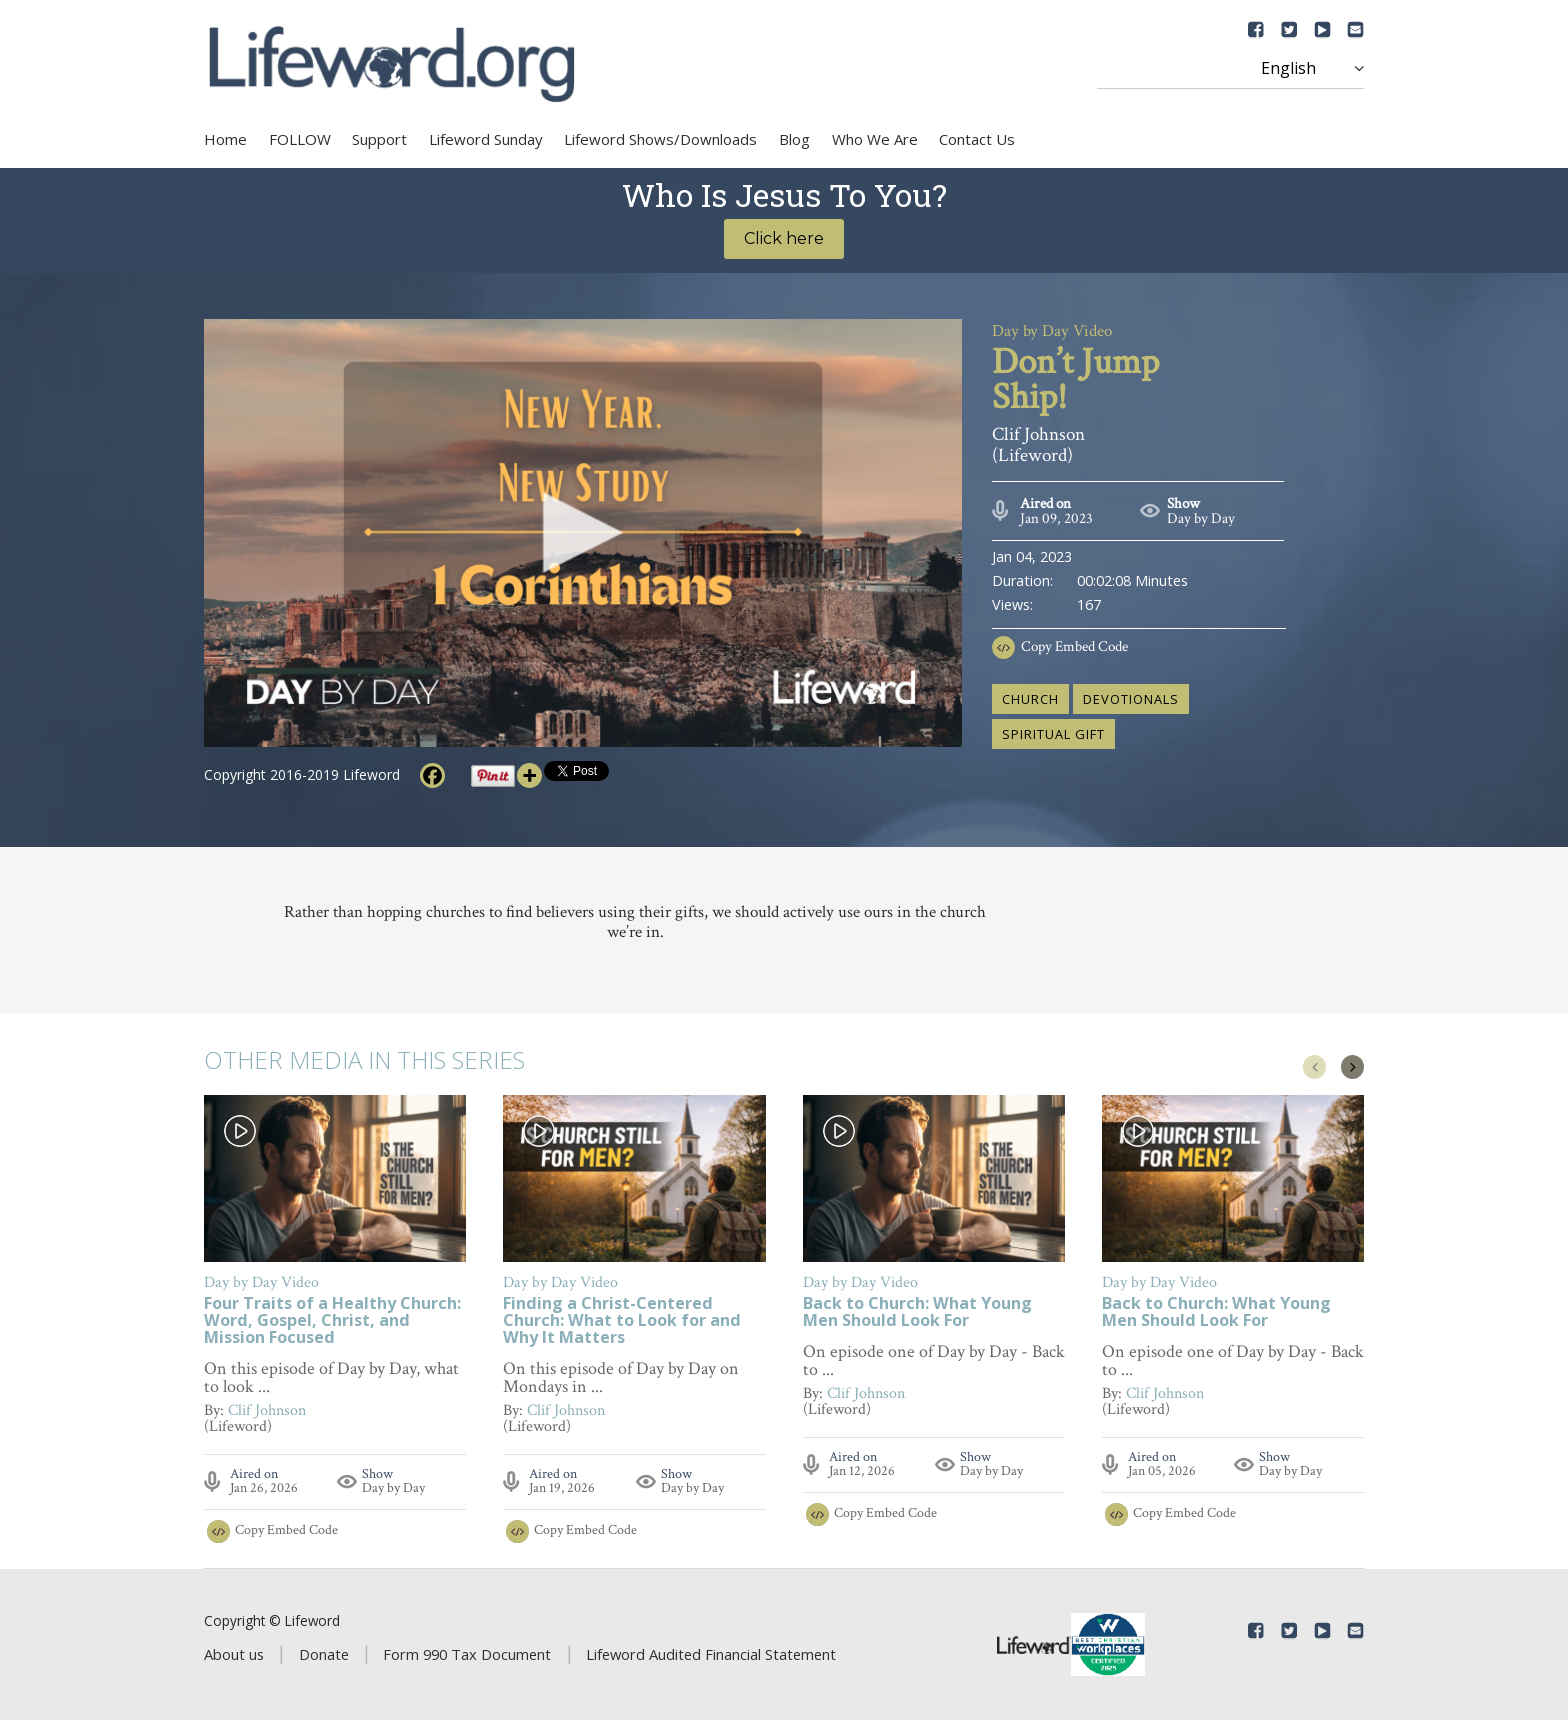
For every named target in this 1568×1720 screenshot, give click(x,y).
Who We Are (875, 139)
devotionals (1131, 699)
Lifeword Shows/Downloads (660, 139)
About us (234, 1654)
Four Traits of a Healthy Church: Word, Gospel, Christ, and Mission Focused (332, 1321)
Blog (794, 139)
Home (225, 139)
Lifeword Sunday (486, 139)
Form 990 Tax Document (467, 1654)
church (1030, 699)
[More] (529, 775)
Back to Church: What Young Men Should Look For (917, 1313)
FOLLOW (300, 139)
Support (379, 139)
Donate (324, 1654)
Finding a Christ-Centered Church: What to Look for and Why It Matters (622, 1321)
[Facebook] (432, 775)
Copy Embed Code (1074, 646)
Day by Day (1201, 518)
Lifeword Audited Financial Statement (711, 1654)
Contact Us (977, 139)
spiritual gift (1053, 734)
